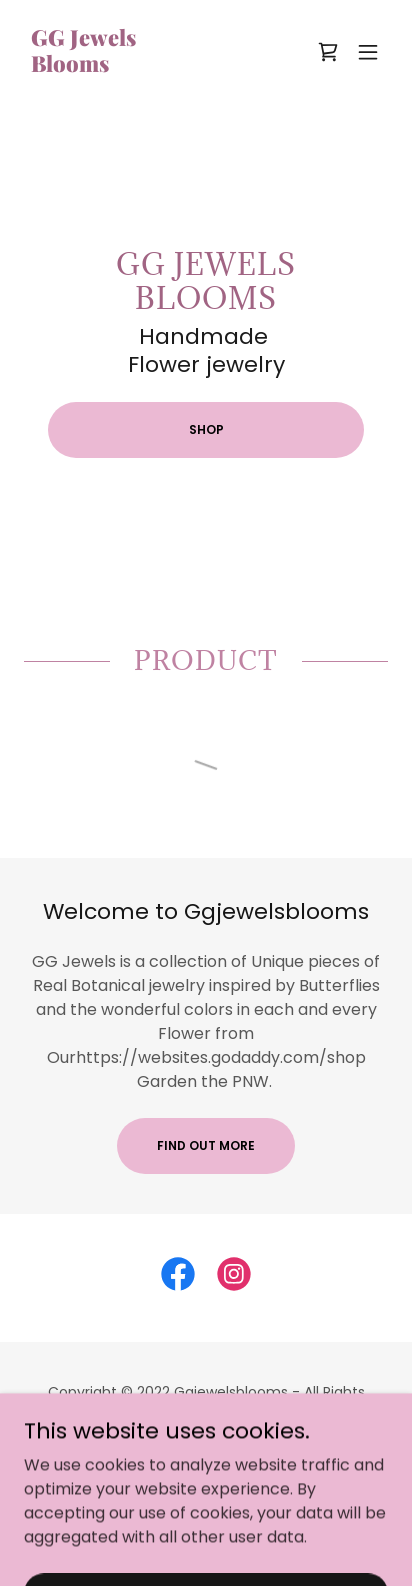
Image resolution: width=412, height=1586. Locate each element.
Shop (206, 429)
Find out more (206, 1145)
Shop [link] (206, 1464)
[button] (368, 52)
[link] (83, 66)
